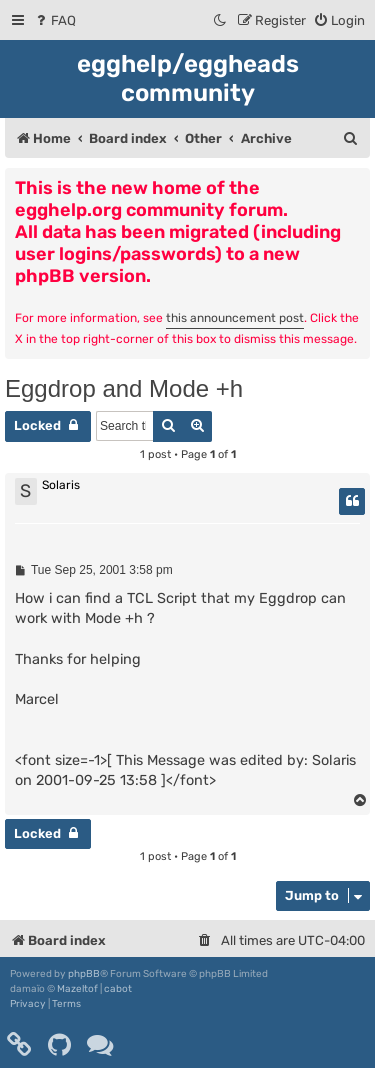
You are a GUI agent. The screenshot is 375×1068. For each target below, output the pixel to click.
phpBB (84, 974)
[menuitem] (54, 20)
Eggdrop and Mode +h (124, 388)
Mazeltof (77, 989)
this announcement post (235, 318)
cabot (118, 989)
